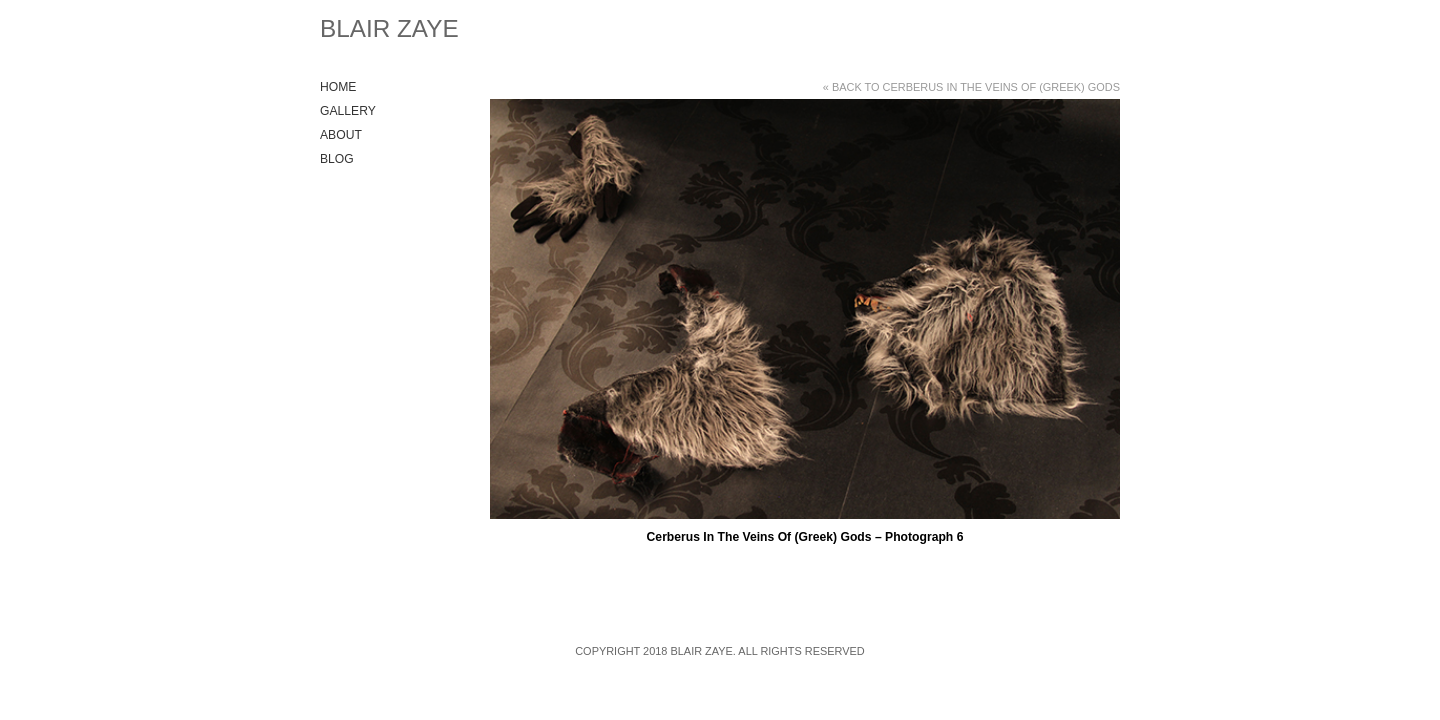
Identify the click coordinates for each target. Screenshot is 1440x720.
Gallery (348, 111)
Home (338, 87)
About (341, 135)
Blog (337, 159)
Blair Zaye (389, 28)
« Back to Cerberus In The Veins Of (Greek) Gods (971, 87)
